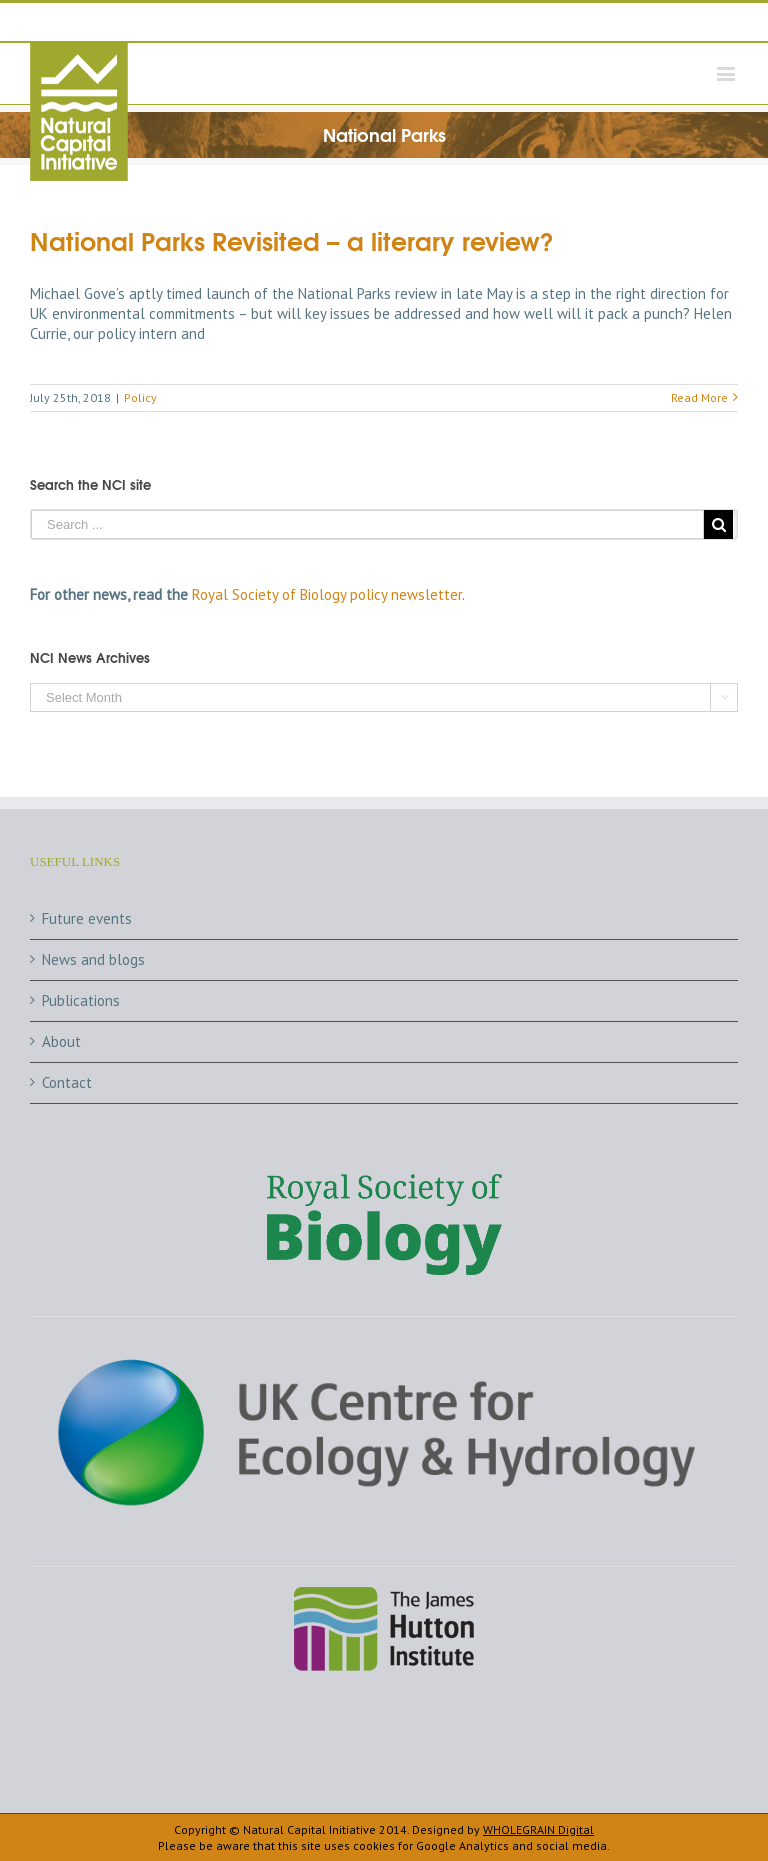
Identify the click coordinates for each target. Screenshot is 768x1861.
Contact (67, 1082)
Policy (140, 397)
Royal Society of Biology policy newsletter (327, 594)
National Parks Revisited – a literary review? (292, 239)
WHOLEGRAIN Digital (538, 1829)
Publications (81, 1000)
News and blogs (93, 959)
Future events (87, 918)
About (61, 1041)
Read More (699, 397)
